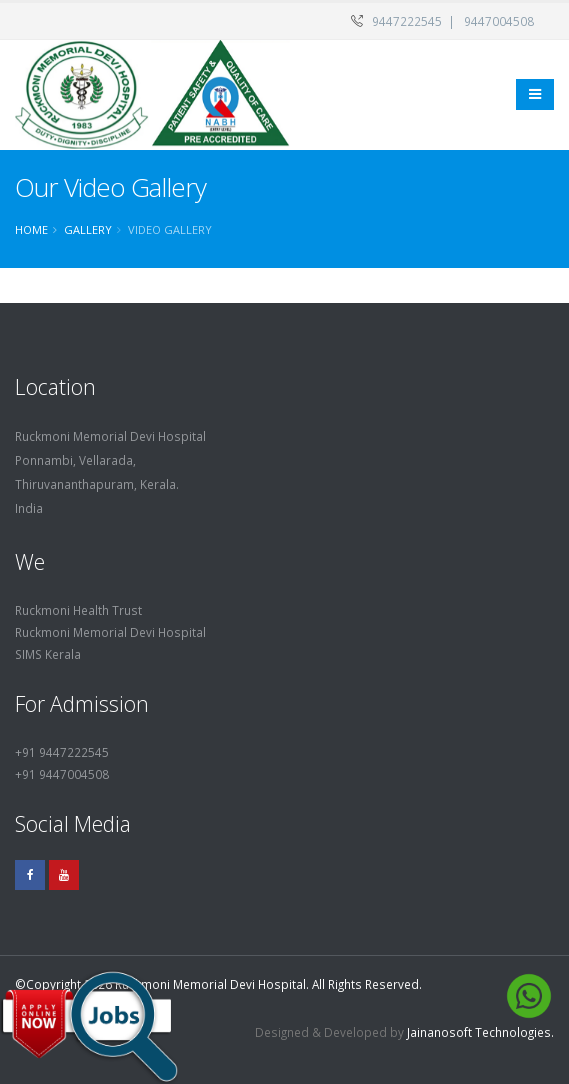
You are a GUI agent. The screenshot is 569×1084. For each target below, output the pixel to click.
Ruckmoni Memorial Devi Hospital (110, 632)
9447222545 (407, 21)
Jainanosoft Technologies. (480, 1032)
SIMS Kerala (48, 654)
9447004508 (499, 21)
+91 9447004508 (62, 774)
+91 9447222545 (62, 752)
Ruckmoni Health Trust (78, 610)
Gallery (88, 229)
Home (31, 229)
